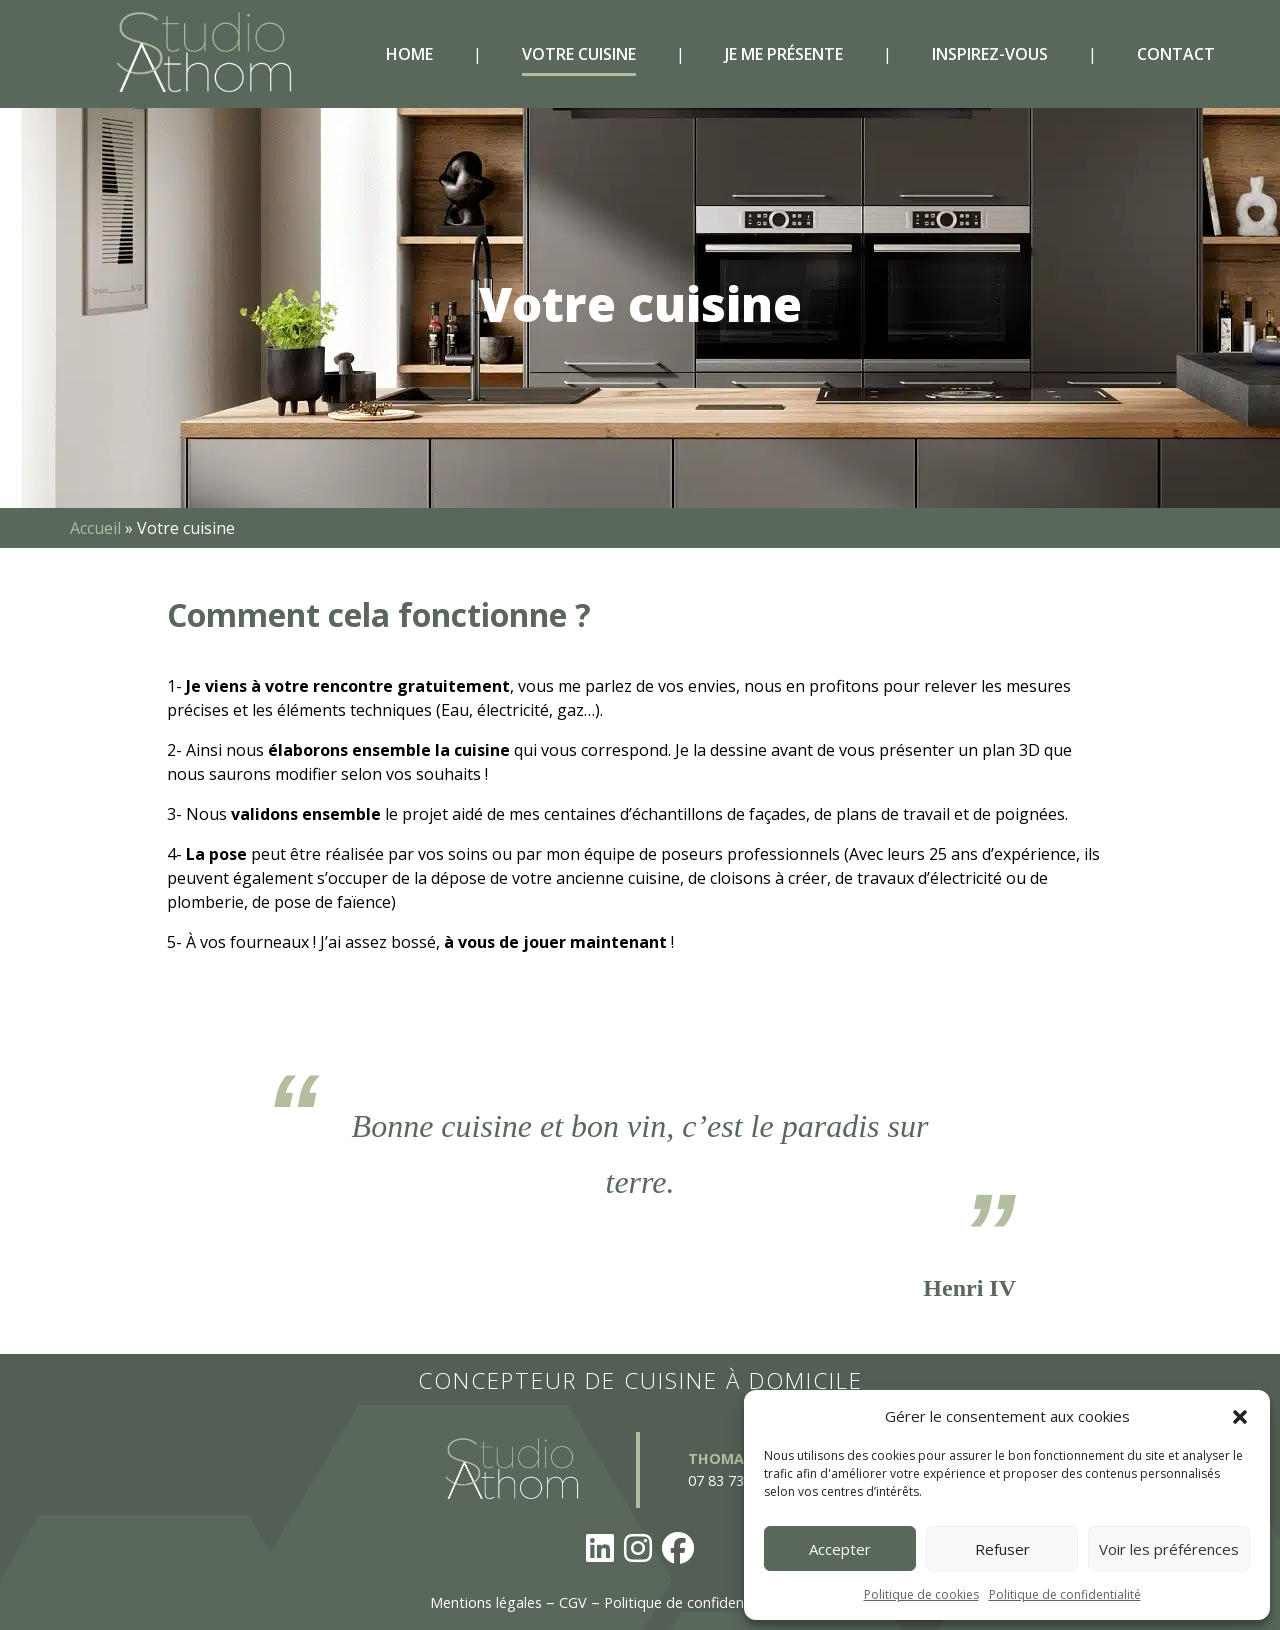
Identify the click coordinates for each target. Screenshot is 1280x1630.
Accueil (95, 528)
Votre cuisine (579, 54)
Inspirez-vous (990, 54)
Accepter (840, 1549)
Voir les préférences (1169, 1549)
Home (409, 54)
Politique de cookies (921, 1594)
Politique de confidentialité (1065, 1594)
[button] (1240, 1416)
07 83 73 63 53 (736, 1480)
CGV (573, 1602)
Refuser (1002, 1549)
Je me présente (784, 54)
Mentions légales (486, 1602)
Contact (1176, 54)
